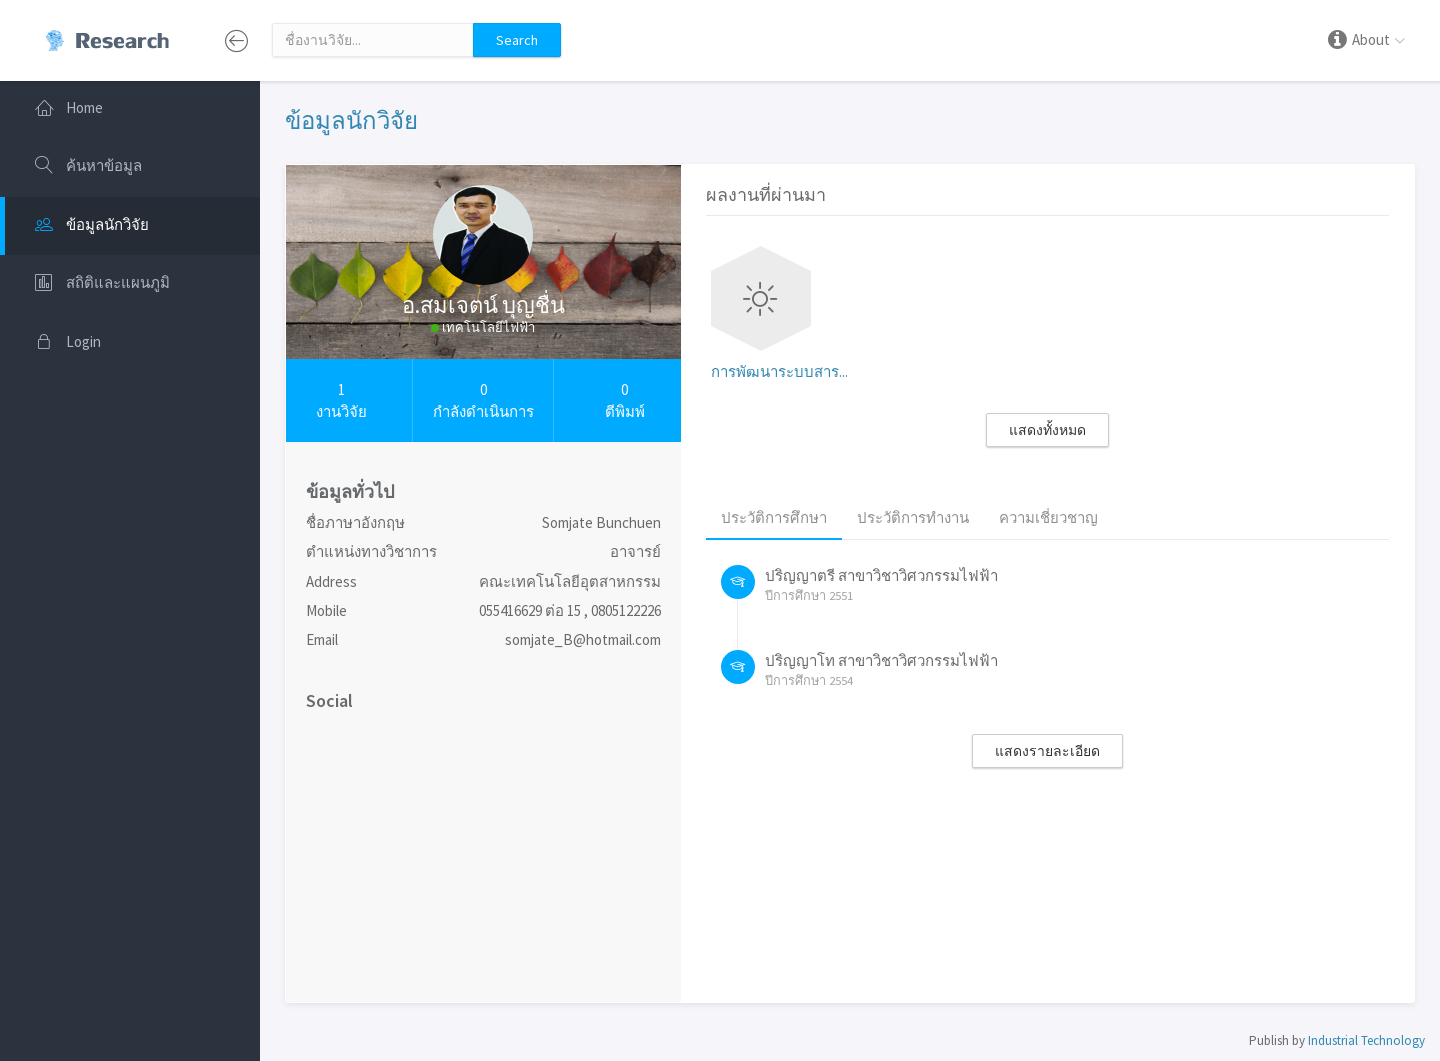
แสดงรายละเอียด (1047, 751)
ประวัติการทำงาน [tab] (913, 517)
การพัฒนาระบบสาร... (779, 371)
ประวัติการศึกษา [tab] (774, 517)
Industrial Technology (1366, 1040)
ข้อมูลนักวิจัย (351, 120)
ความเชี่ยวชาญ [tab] (1048, 517)
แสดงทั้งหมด (1047, 430)
